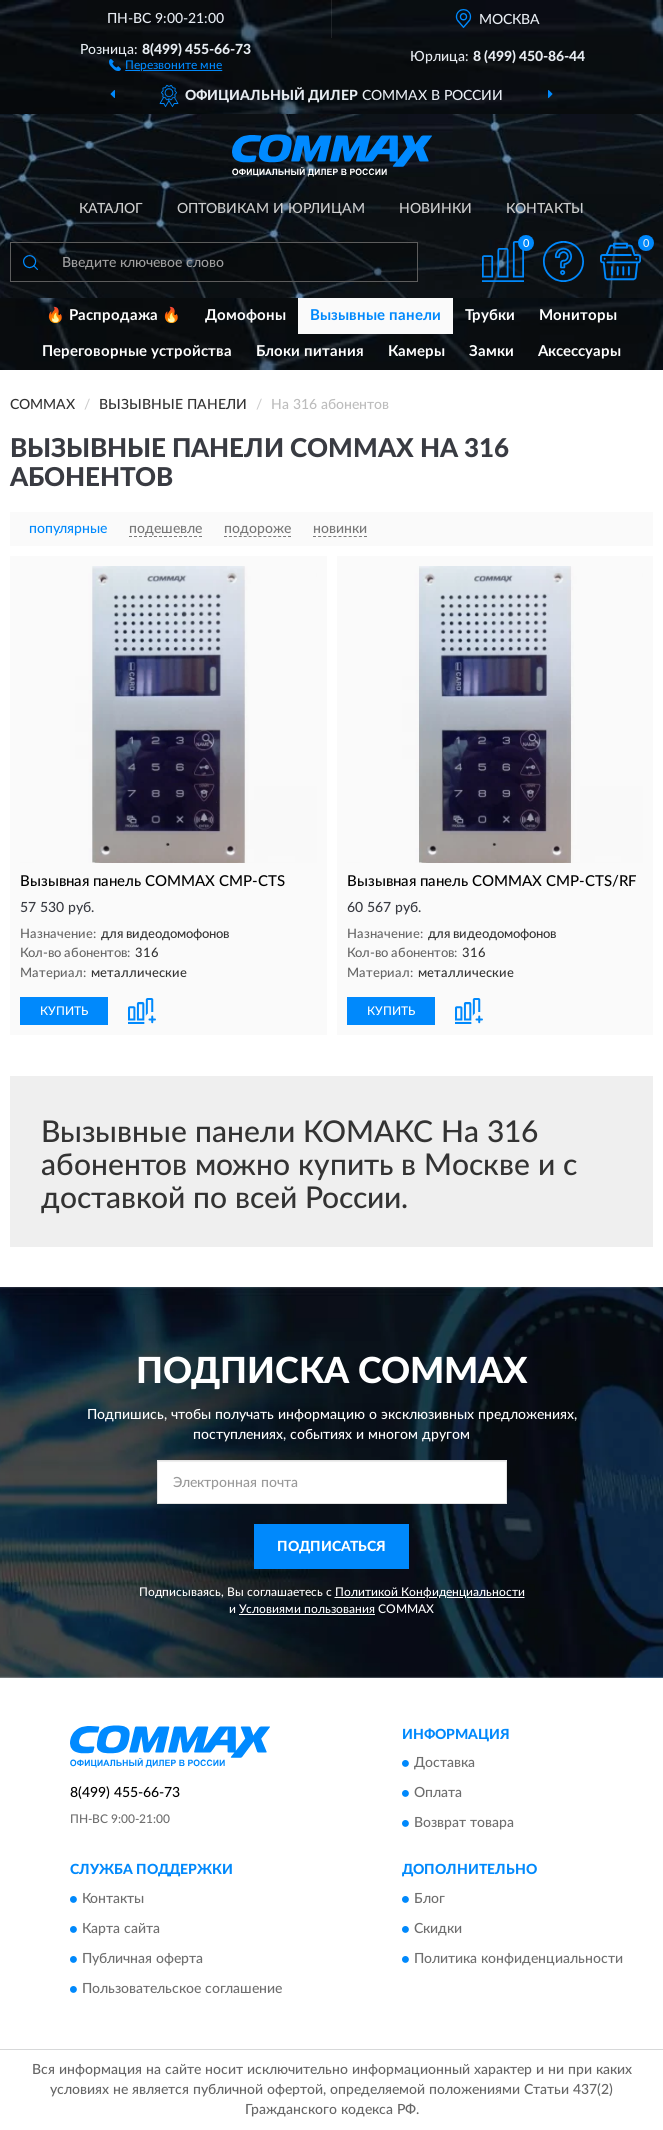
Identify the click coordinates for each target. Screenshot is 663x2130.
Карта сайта (121, 1929)
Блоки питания (310, 351)
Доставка (444, 1764)
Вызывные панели (375, 315)
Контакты (545, 209)
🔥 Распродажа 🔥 (113, 315)
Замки (491, 351)
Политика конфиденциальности (518, 1959)
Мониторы (578, 315)
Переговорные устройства (137, 351)
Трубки (490, 315)
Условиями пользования (307, 1609)
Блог (429, 1899)
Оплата (438, 1794)
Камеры (416, 351)
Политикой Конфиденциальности (430, 1592)
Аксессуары (579, 351)
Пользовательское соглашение (182, 1989)
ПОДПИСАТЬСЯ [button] (331, 1547)
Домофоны (245, 315)
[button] (165, 64)
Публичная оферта (142, 1959)
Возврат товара (464, 1824)
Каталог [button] (111, 209)
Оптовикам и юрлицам (271, 209)
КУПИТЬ (64, 1011)
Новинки (435, 209)
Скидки (438, 1929)
